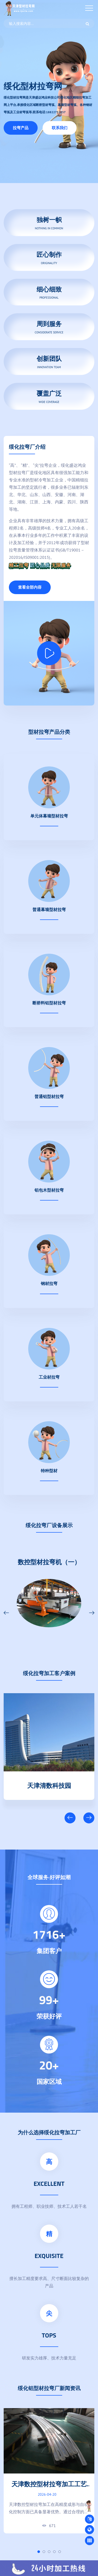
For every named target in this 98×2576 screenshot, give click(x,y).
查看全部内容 (30, 587)
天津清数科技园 (49, 1784)
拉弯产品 (20, 128)
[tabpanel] (49, 2470)
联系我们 (59, 128)
